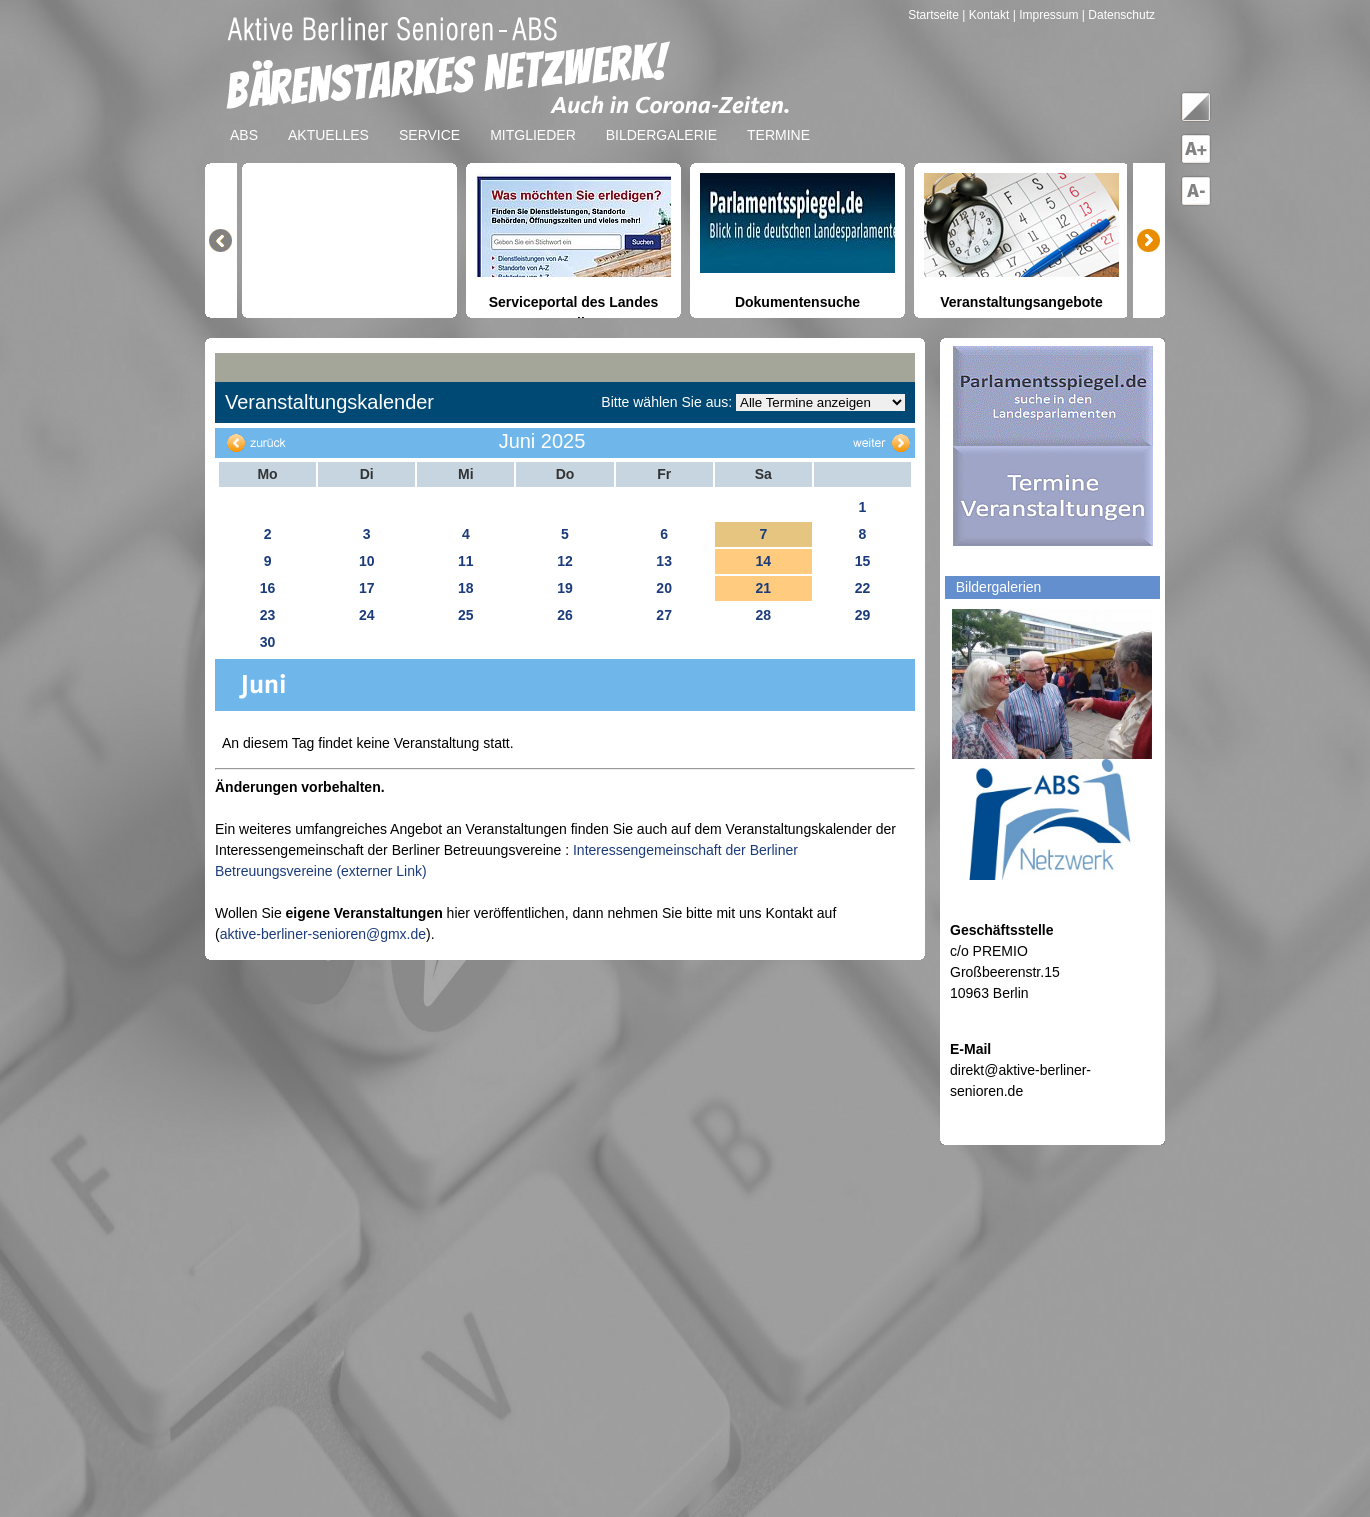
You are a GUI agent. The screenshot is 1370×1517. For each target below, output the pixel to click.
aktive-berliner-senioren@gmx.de (323, 934)
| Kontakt (987, 15)
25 (466, 615)
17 (367, 588)
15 (863, 561)
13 (664, 561)
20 (664, 588)
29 (863, 615)
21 (763, 588)
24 (367, 615)
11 (466, 561)
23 (268, 615)
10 (367, 561)
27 (664, 615)
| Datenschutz (1118, 15)
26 (565, 615)
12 (565, 561)
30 (268, 642)
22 (863, 588)
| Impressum (1046, 15)
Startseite (935, 15)
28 (763, 615)
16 (268, 588)
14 (763, 561)
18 (466, 588)
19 (565, 588)
